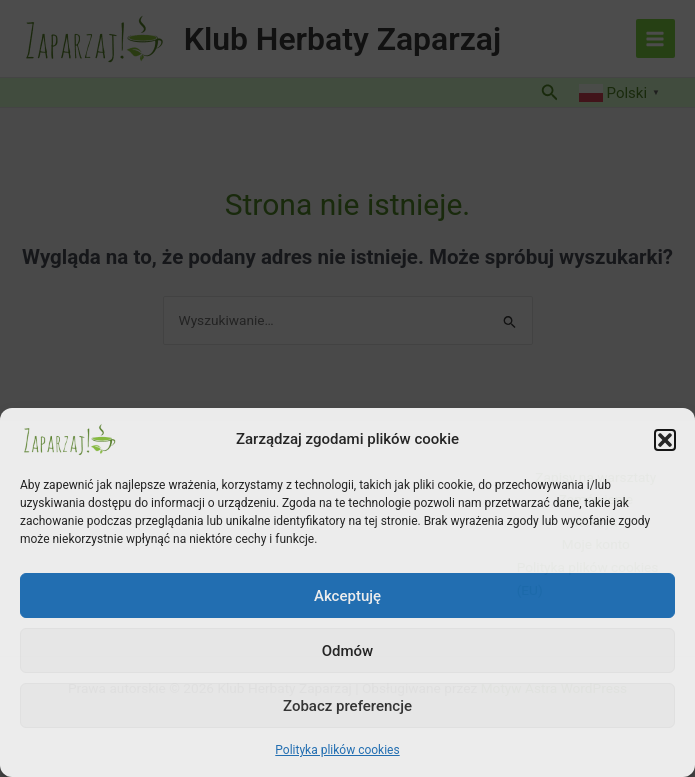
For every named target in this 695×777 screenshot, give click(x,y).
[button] (665, 440)
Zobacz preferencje (347, 706)
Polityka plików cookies (337, 750)
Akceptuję (347, 596)
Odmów (348, 651)
